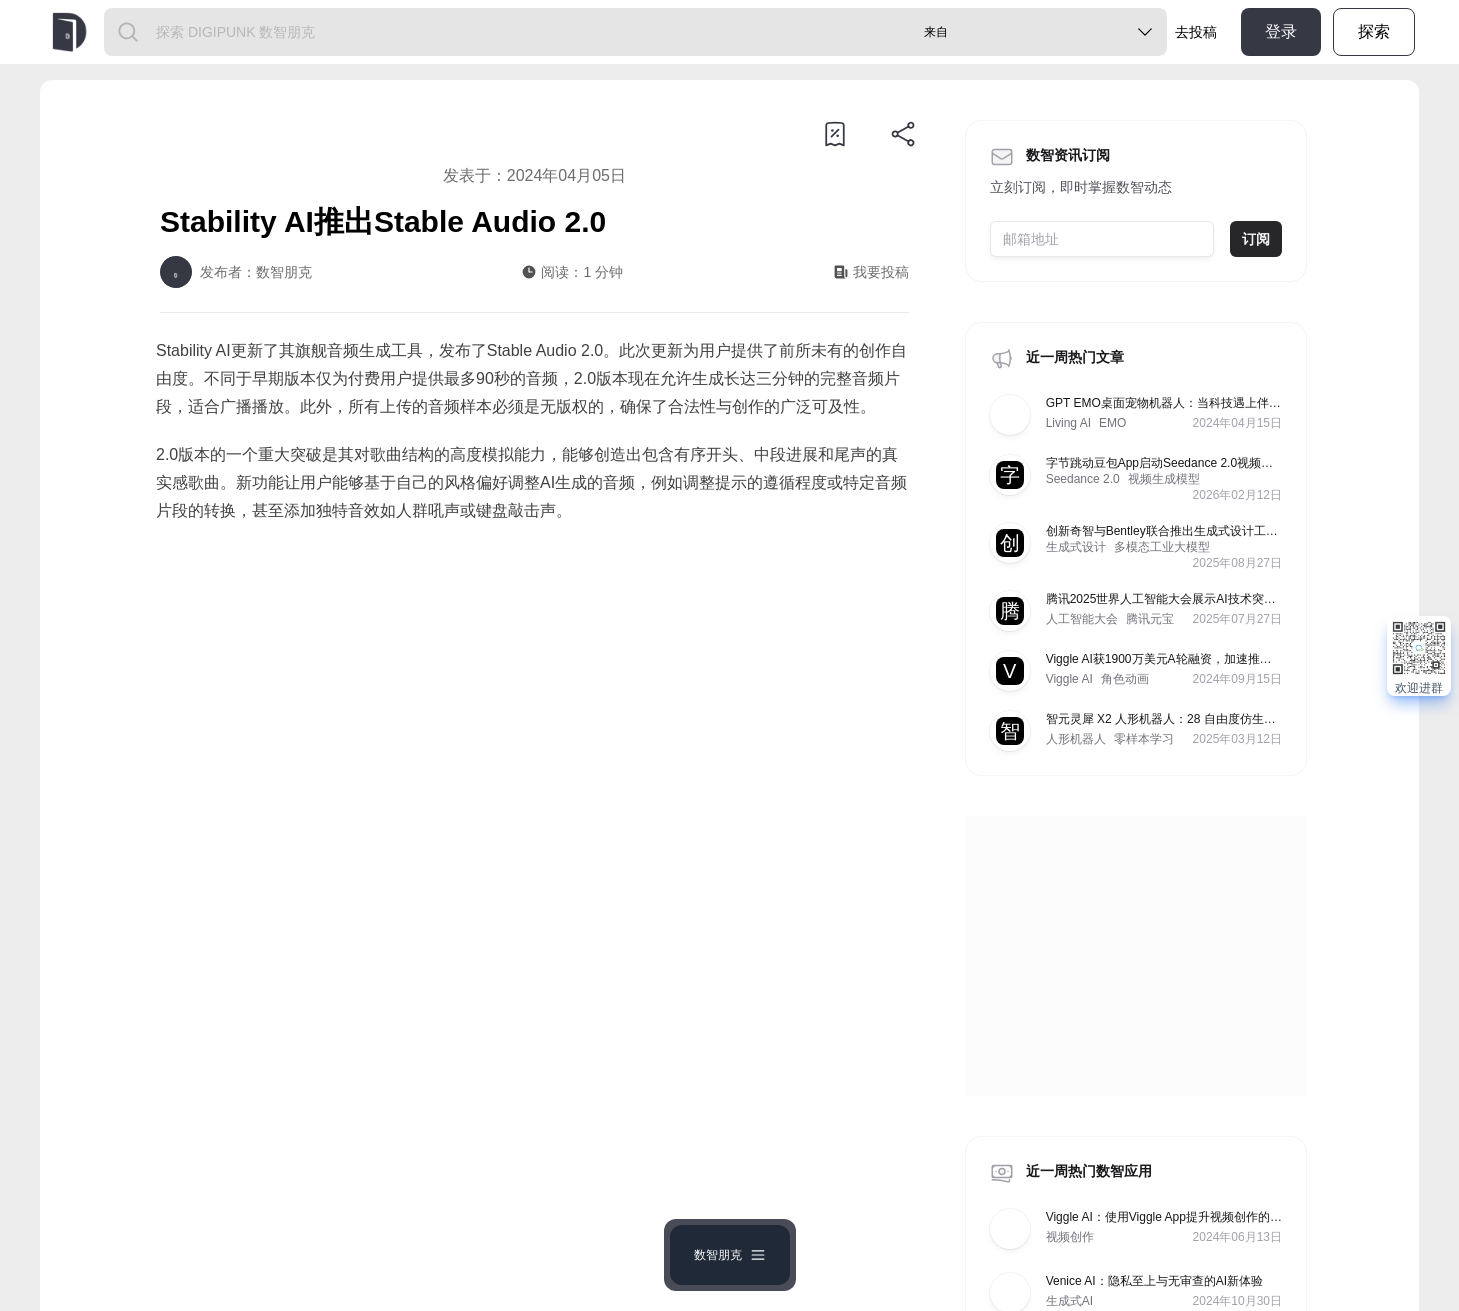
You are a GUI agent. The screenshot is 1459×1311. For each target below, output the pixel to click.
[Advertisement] (534, 705)
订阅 (1256, 239)
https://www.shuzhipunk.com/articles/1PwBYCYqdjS (408, 953)
